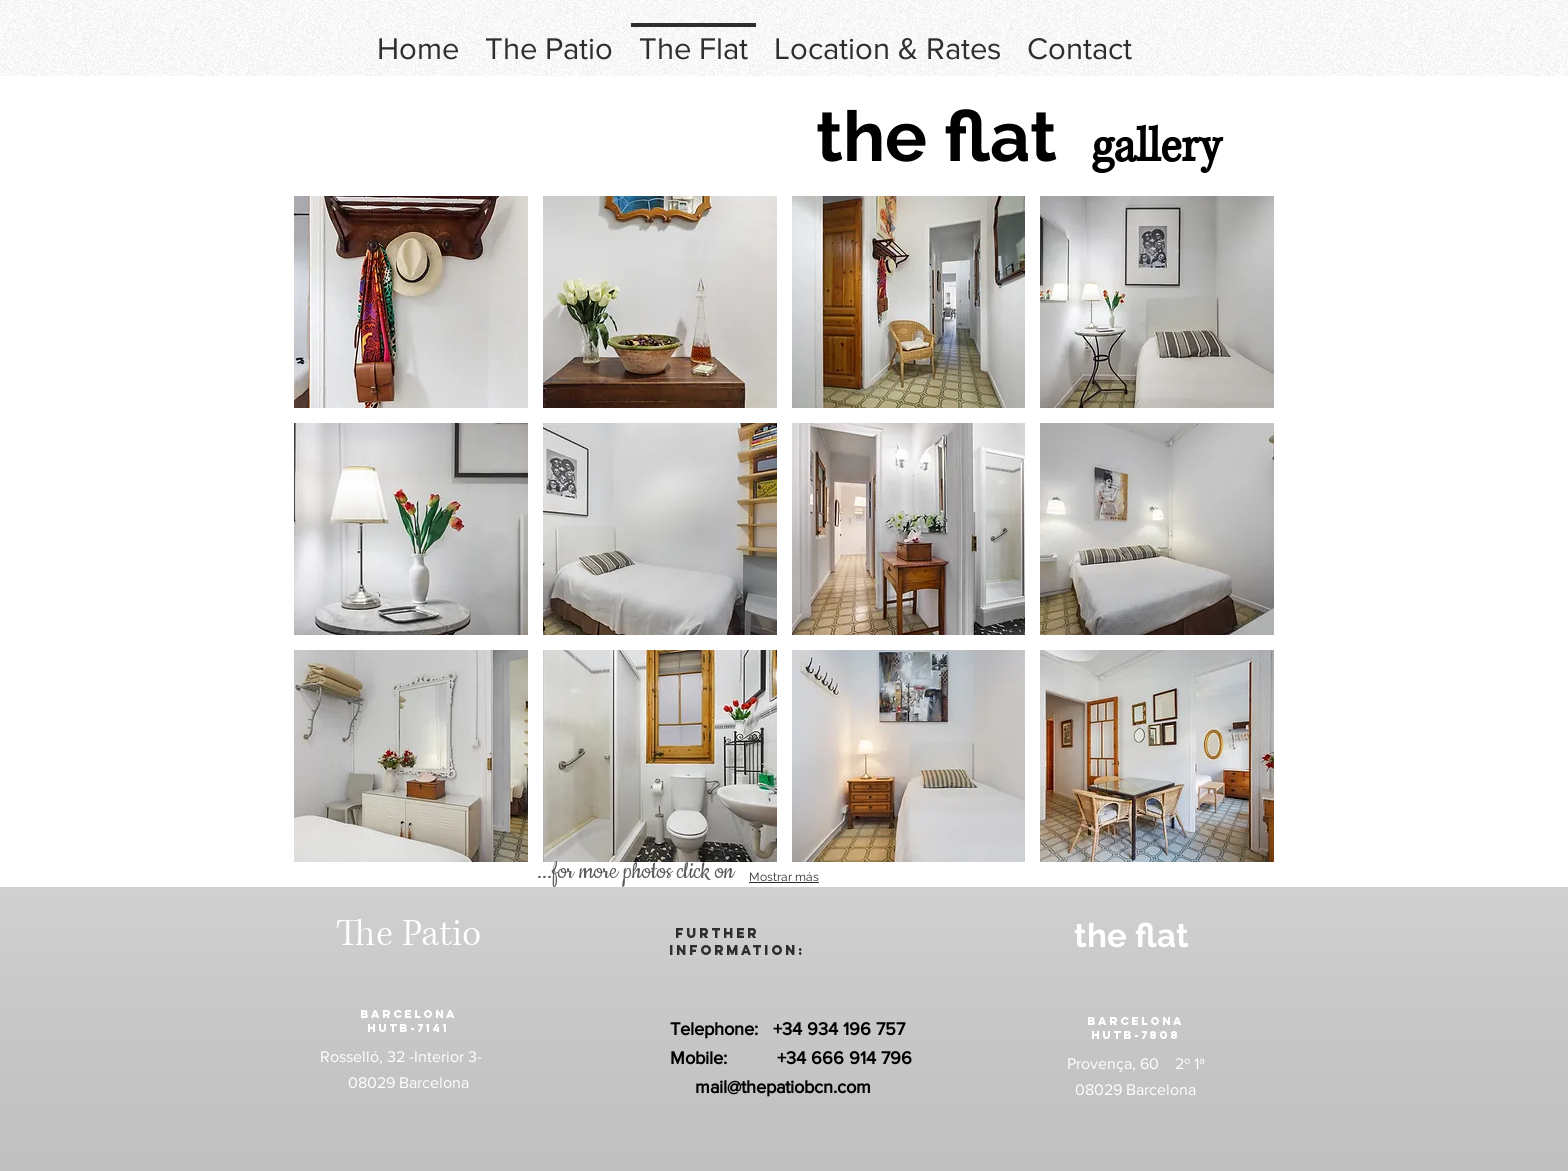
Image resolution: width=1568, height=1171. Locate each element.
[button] (411, 302)
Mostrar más (784, 877)
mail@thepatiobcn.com (783, 1087)
